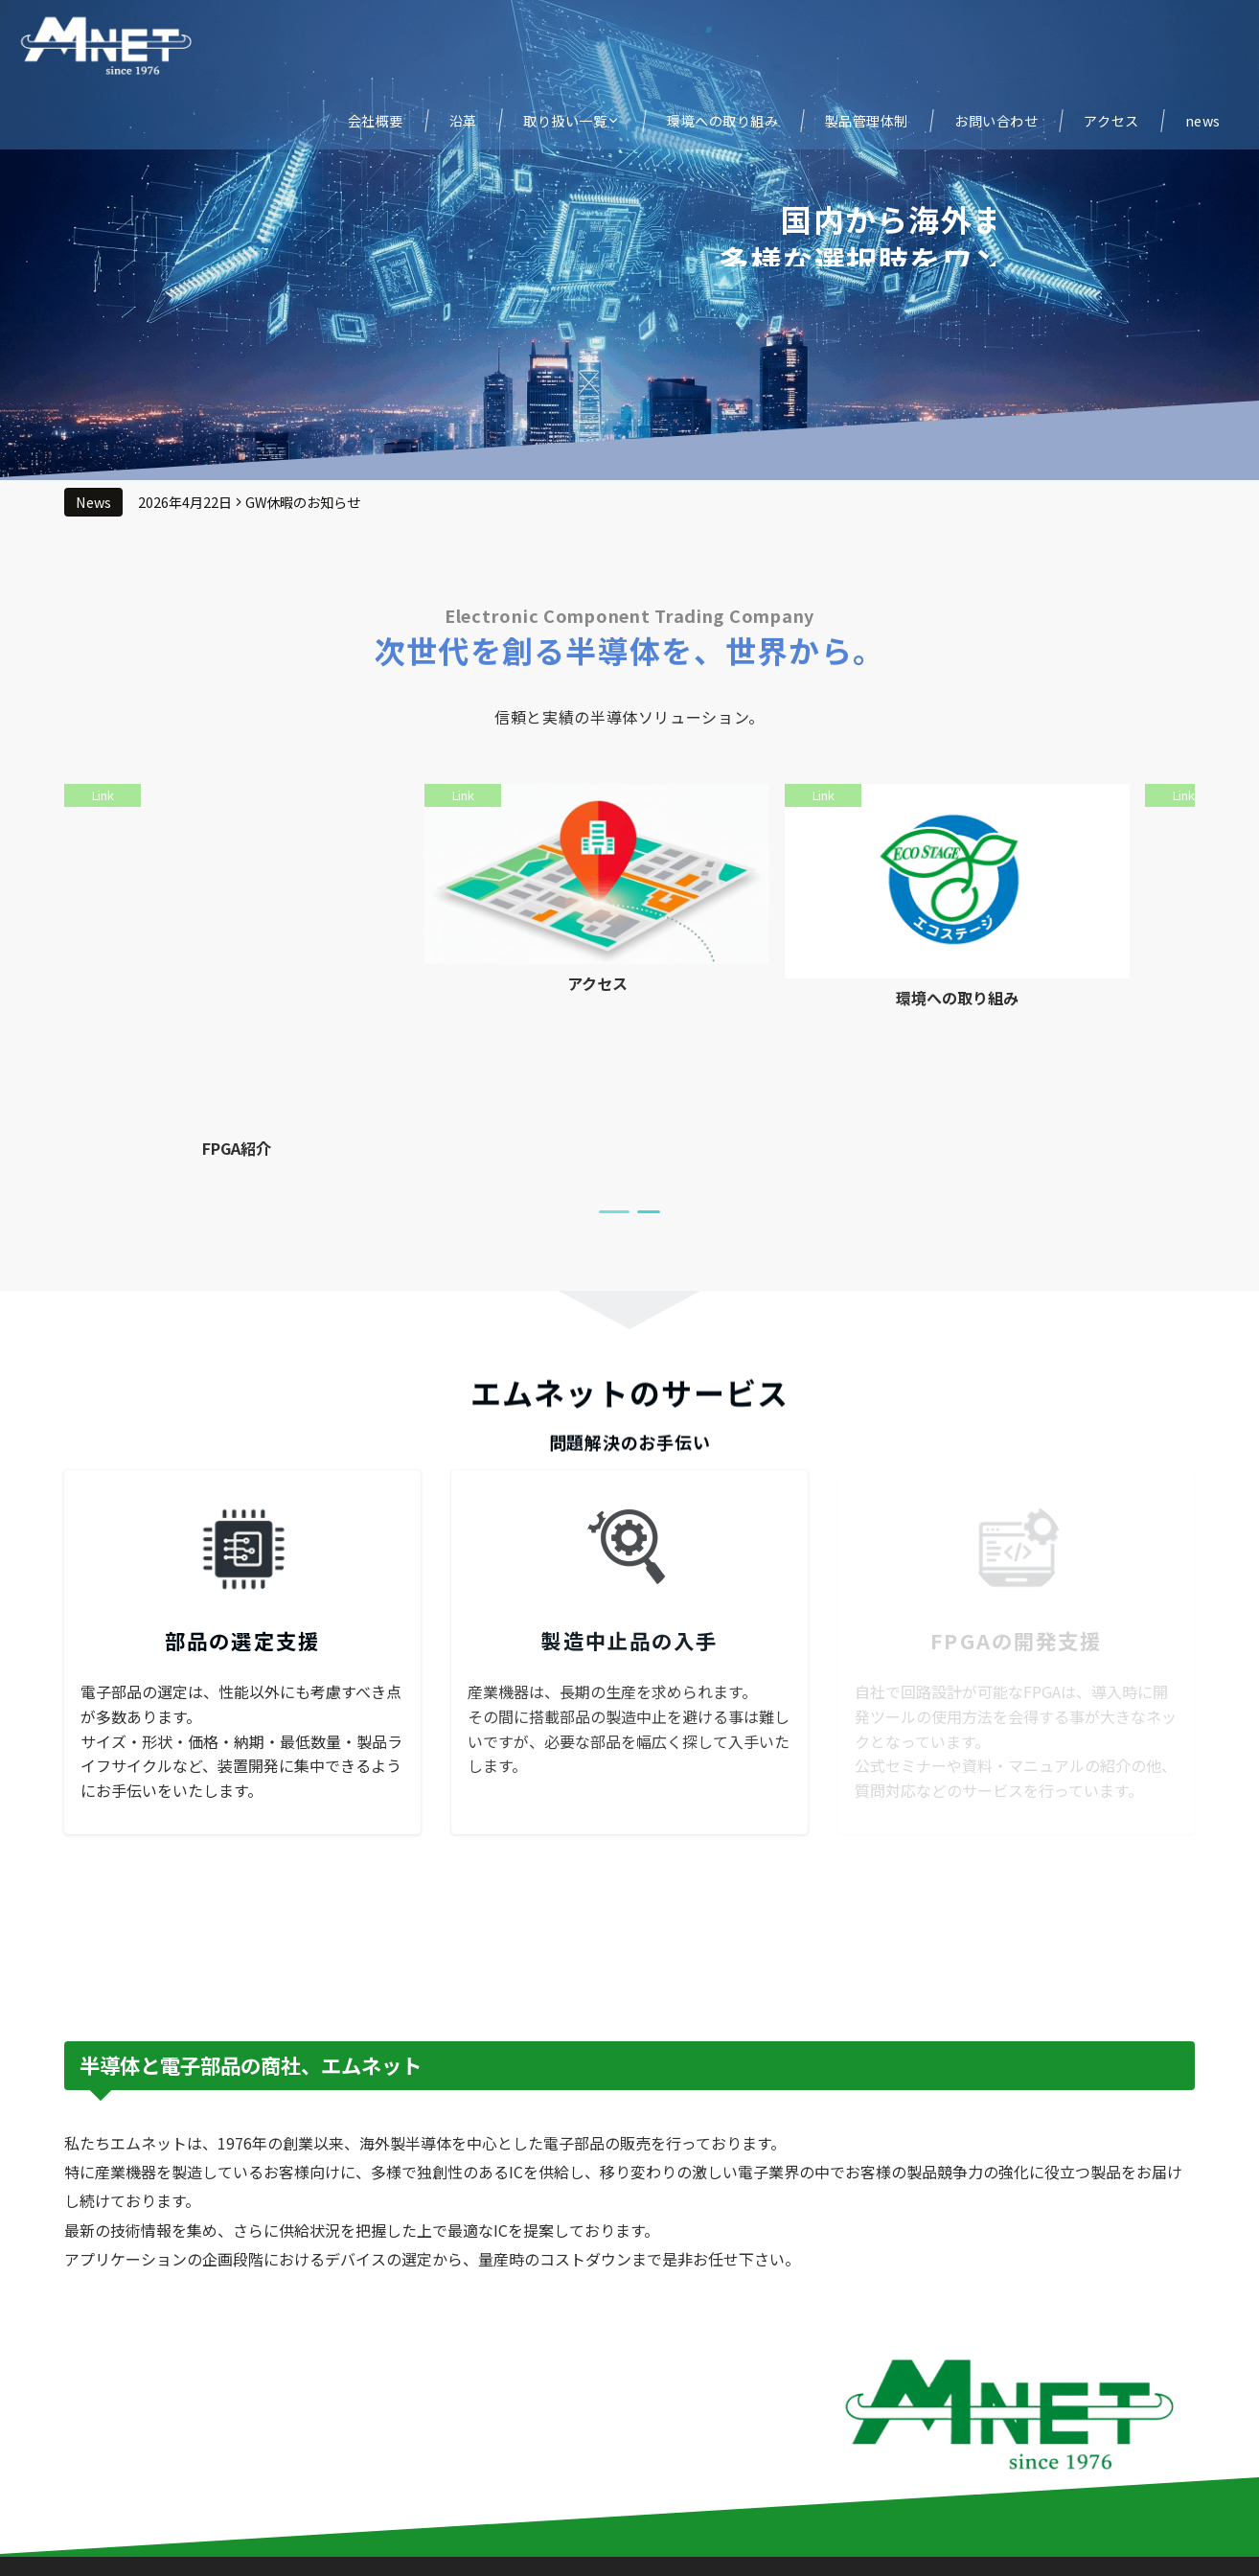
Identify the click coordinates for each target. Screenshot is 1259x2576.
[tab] (614, 1062)
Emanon (728, 2550)
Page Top (629, 2472)
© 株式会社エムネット (568, 2550)
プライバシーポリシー (629, 2511)
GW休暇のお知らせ (302, 502)
